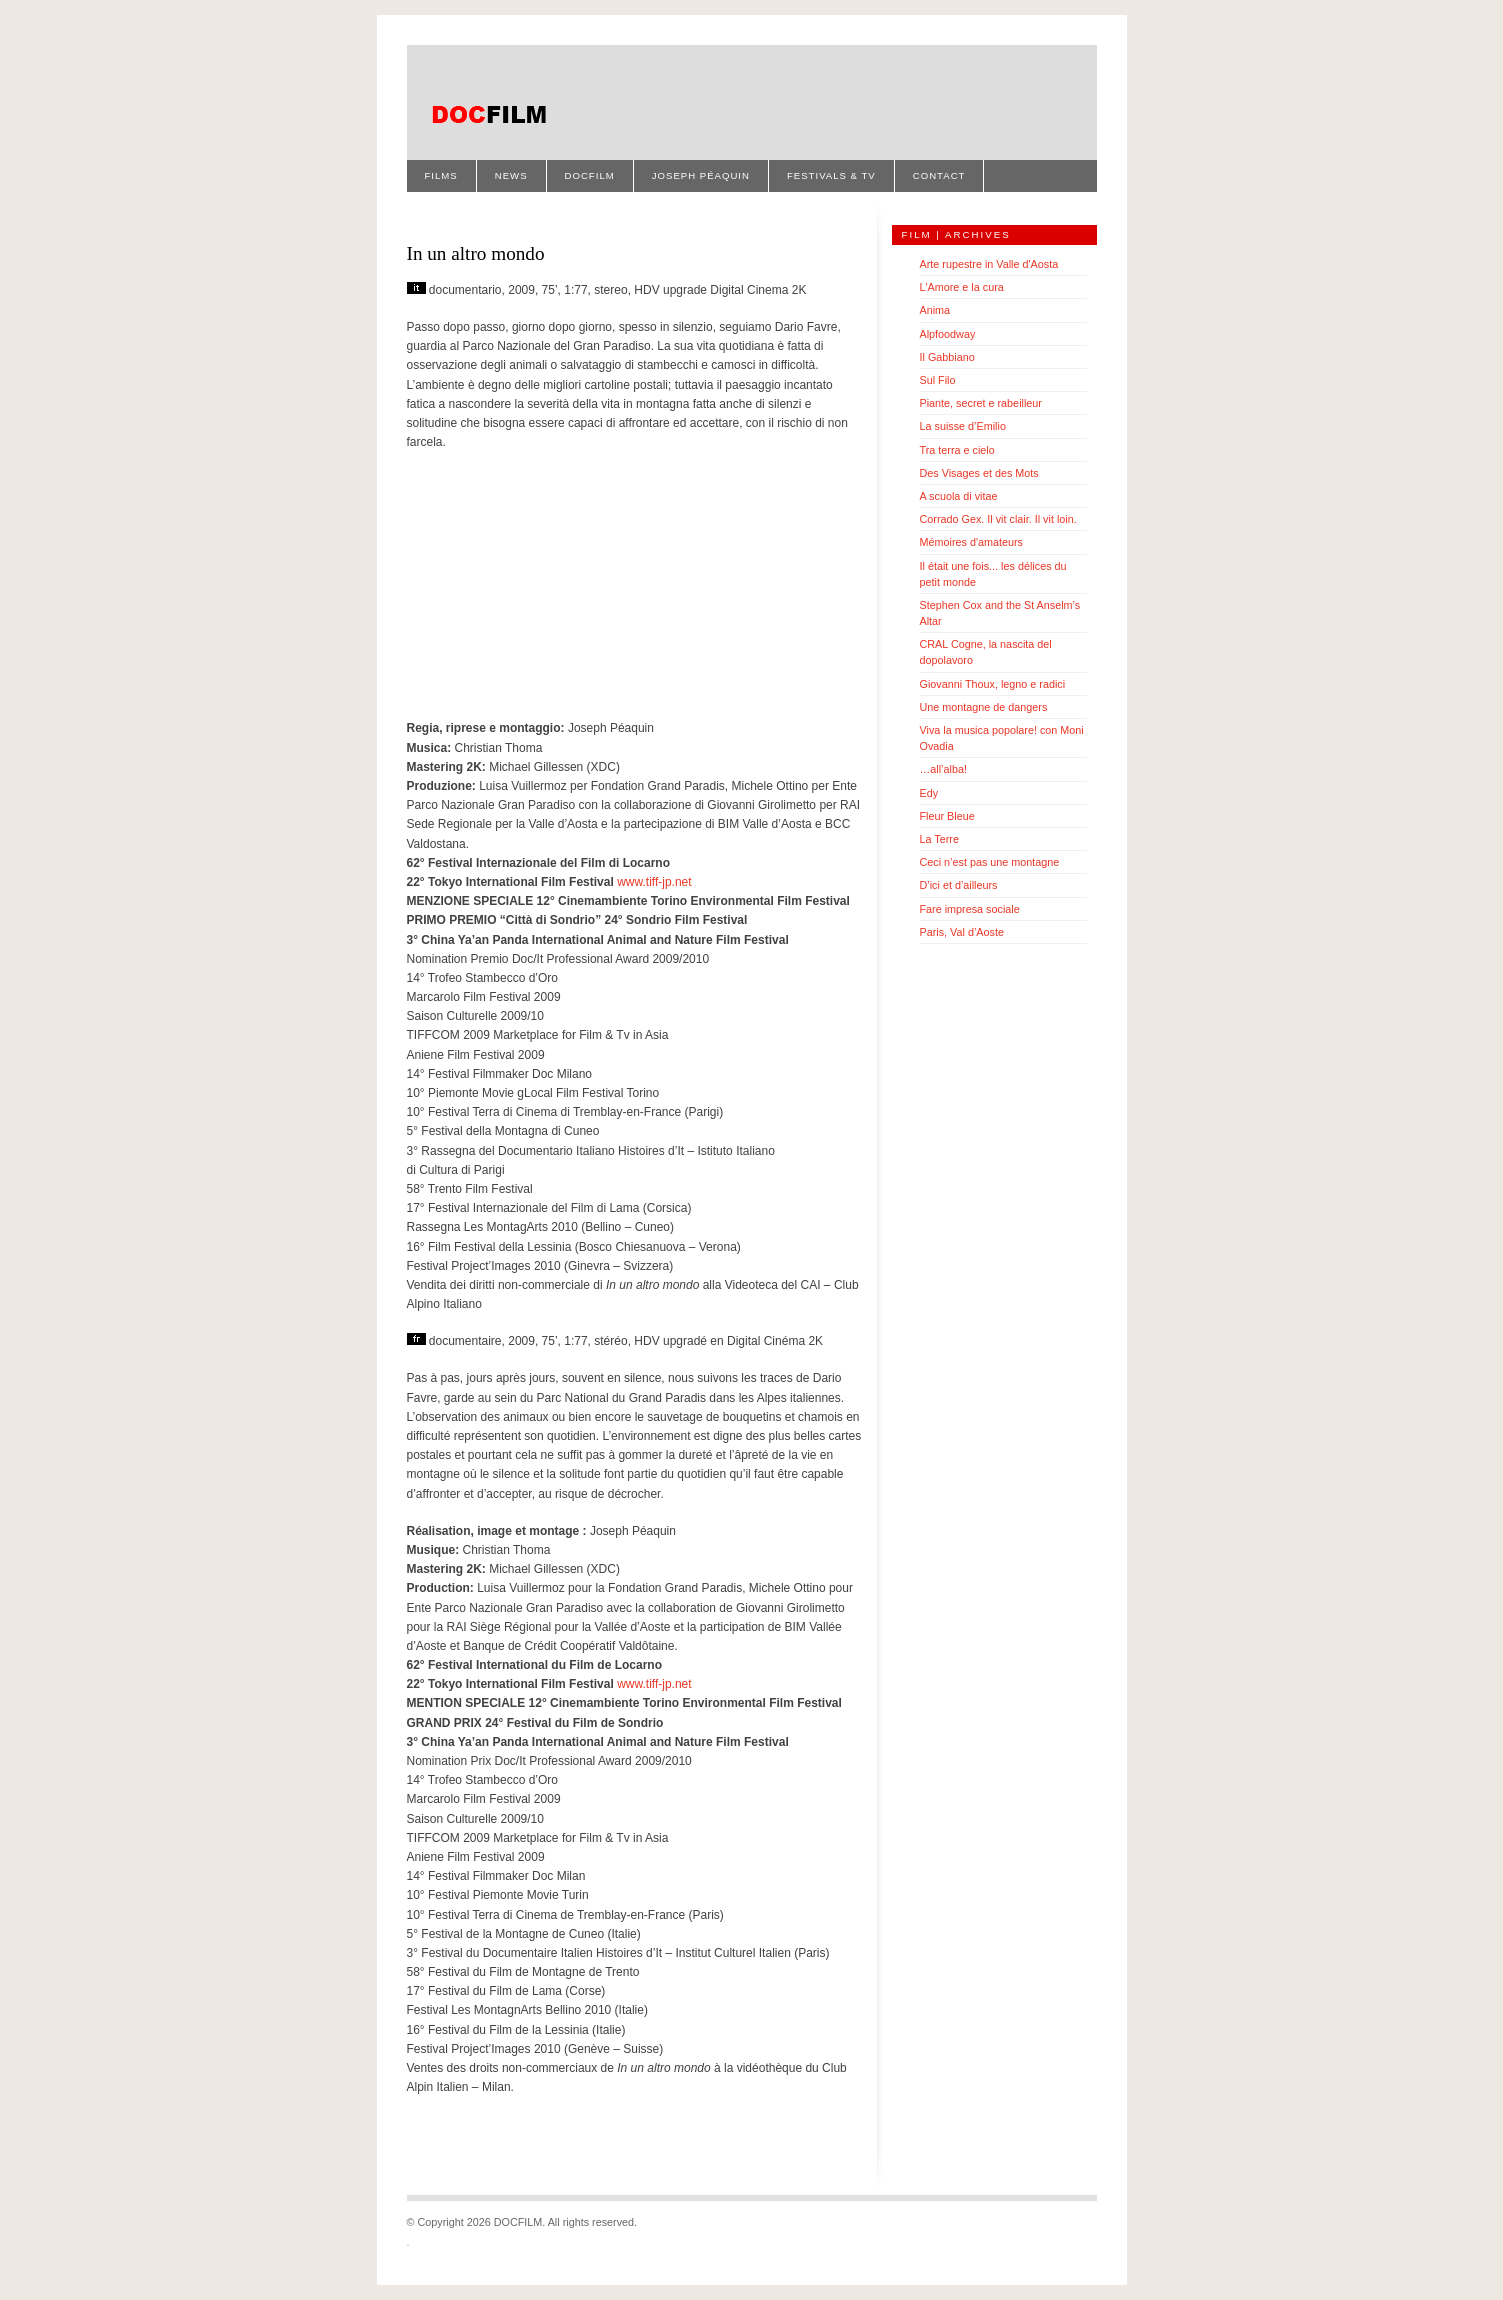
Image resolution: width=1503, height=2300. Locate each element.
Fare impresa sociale (970, 909)
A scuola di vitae (959, 496)
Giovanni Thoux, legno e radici (993, 684)
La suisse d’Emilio (963, 426)
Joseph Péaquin (701, 175)
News (511, 175)
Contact (939, 175)
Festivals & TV (831, 175)
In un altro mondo (476, 253)
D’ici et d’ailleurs (959, 885)
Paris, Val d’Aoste (962, 932)
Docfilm (590, 175)
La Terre (939, 839)
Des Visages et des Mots (979, 473)
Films (441, 175)
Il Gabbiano (947, 357)
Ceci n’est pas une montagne (990, 862)
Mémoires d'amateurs (971, 542)
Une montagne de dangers (984, 707)
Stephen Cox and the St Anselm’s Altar (1000, 613)
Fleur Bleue (947, 816)
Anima (935, 310)
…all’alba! (943, 769)
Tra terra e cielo (957, 450)
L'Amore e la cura (962, 287)
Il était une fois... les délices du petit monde (993, 574)
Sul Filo (938, 380)
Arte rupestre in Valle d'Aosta (989, 264)
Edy (929, 793)
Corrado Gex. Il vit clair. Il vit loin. (998, 519)
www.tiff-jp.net (654, 882)
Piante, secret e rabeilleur (981, 403)
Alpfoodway (948, 334)
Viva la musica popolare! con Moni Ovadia (1002, 738)
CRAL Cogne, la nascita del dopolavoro (986, 652)
